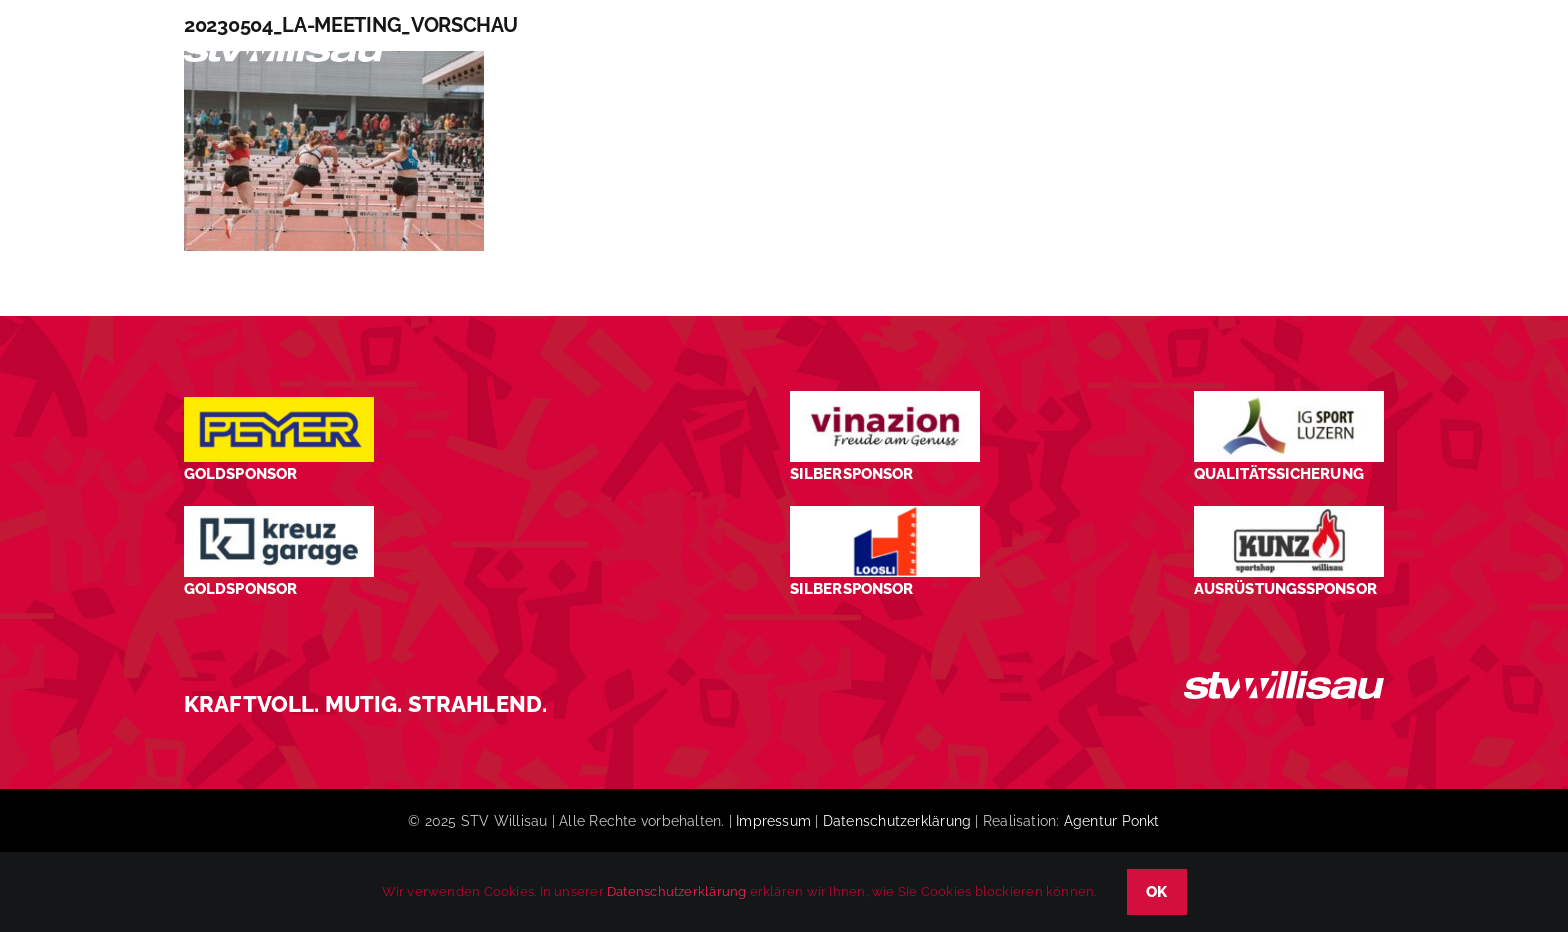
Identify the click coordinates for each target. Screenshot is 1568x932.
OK (1157, 892)
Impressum (773, 821)
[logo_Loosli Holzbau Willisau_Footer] (885, 513)
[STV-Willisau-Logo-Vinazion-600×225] (885, 398)
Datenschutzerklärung (897, 821)
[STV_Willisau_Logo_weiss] (1284, 678)
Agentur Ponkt (1112, 821)
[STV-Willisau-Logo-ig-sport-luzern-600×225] (1289, 398)
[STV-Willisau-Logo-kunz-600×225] (1289, 513)
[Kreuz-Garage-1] (279, 513)
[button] (1349, 53)
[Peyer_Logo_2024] (279, 404)
